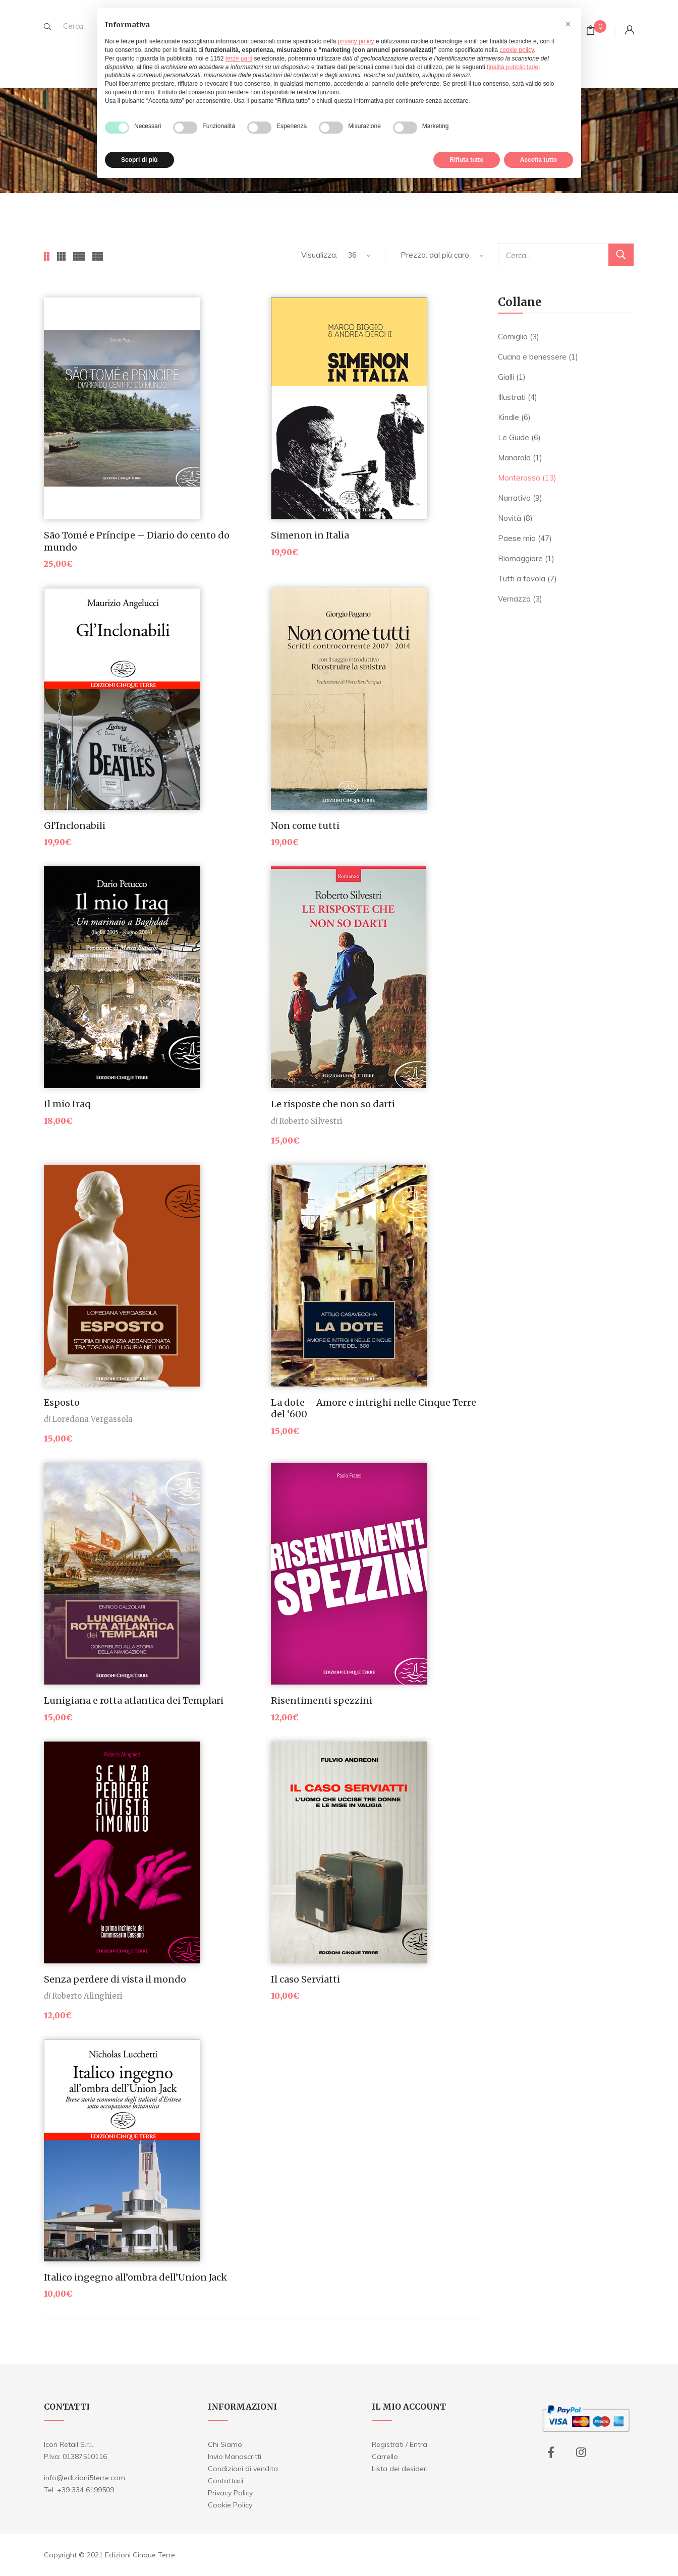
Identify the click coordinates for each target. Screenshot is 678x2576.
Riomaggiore (520, 558)
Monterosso (519, 478)
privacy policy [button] (356, 41)
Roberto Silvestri (311, 1121)
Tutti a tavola (521, 578)
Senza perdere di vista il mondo (115, 1979)
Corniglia (513, 336)
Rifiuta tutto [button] (466, 159)
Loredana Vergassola (92, 1419)
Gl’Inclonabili (74, 825)
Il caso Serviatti (305, 1979)
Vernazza (514, 599)
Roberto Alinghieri (87, 1996)
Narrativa (514, 498)
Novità (509, 518)
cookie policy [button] (516, 49)
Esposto (62, 1402)
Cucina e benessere (532, 357)
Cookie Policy (230, 2504)
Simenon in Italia (310, 535)
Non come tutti (305, 825)
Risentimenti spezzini (321, 1700)
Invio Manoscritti (234, 2456)
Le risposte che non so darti (333, 1104)
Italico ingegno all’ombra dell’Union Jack (135, 2277)
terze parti (238, 58)
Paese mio (517, 538)
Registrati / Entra (399, 2444)
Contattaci (225, 2480)
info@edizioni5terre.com (84, 2477)
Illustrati (512, 397)
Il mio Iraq (67, 1104)
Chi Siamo (225, 2444)
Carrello (385, 2456)
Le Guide (513, 437)
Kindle (508, 417)
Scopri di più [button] (139, 159)
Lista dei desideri (400, 2468)
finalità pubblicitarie (512, 67)
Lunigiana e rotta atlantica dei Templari (133, 1700)
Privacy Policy (230, 2492)
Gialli (506, 377)
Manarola (514, 457)
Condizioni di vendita (243, 2468)
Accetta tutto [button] (538, 159)
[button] (568, 24)
